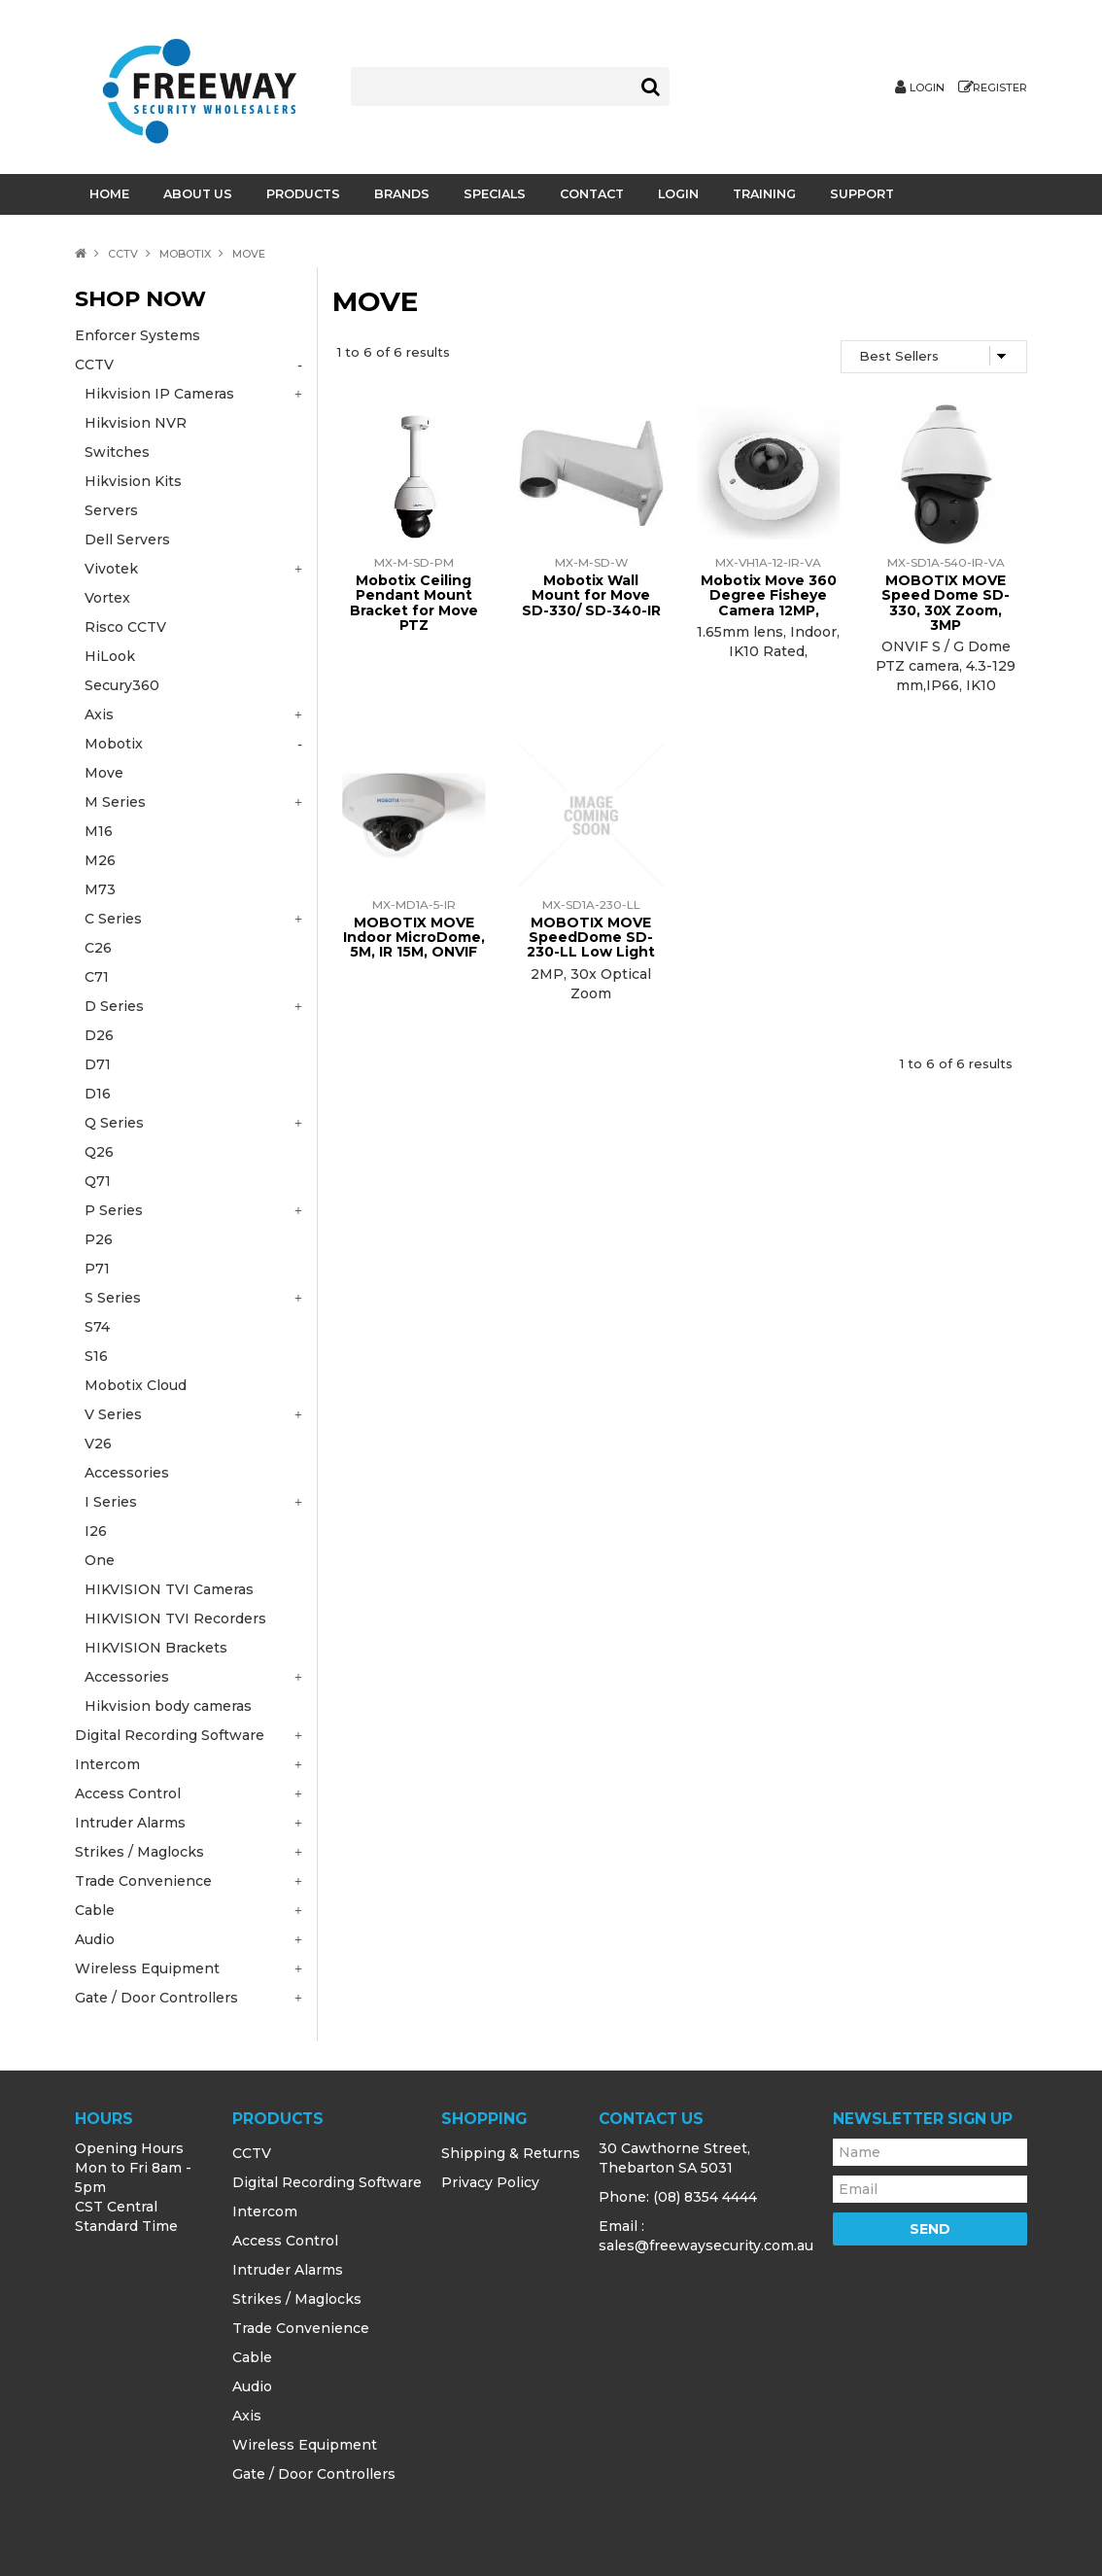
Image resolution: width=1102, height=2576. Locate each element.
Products (303, 194)
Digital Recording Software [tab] (169, 1735)
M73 (100, 889)
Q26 (99, 1152)
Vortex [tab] (107, 598)
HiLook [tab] (110, 656)
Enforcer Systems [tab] (137, 335)
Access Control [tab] (128, 1793)
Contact (592, 194)
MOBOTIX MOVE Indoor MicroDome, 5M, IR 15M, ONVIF (414, 937)
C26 (98, 948)
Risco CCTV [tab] (125, 627)
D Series (114, 1006)
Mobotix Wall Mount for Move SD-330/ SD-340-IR (591, 595)
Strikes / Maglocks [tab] (139, 1852)
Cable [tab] (95, 1910)
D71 (98, 1064)
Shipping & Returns (510, 2153)
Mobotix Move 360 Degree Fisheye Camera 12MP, (769, 595)
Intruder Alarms (287, 2270)
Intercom (264, 2211)
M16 (99, 831)
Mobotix (185, 254)
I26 (96, 1531)
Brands (402, 194)
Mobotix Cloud (136, 1385)
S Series (113, 1297)
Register (1000, 88)
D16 (98, 1093)
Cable (252, 2357)
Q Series (114, 1122)
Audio (252, 2386)
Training (764, 194)
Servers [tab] (111, 510)
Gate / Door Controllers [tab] (156, 1997)
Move (104, 773)
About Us (197, 194)
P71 (97, 1268)
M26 (100, 860)
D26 (99, 1035)
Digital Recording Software (327, 2182)
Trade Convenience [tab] (143, 1881)
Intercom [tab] (107, 1764)
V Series (113, 1414)
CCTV (123, 254)
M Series (115, 802)
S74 (97, 1327)
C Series (113, 918)
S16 (96, 1356)
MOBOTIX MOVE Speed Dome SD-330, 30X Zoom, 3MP (945, 603)
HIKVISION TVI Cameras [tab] (169, 1589)
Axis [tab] (99, 714)
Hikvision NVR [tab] (136, 423)
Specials (495, 194)
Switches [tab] (117, 452)
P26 (99, 1239)
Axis (246, 2415)
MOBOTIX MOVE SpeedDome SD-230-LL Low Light (591, 937)
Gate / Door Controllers (314, 2474)
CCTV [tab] (94, 364)
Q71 (98, 1181)
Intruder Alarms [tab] (130, 1822)
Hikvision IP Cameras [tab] (159, 393)
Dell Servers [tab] (127, 539)
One (100, 1560)
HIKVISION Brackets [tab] (156, 1647)
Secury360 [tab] (122, 685)
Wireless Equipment (304, 2445)
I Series (111, 1502)
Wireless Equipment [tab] (147, 1968)
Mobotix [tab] (114, 743)
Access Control (285, 2240)
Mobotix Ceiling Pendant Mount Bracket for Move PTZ (414, 603)
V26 (98, 1443)
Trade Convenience (300, 2328)
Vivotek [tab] (111, 568)
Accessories (127, 1472)
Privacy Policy (490, 2182)
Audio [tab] (95, 1939)
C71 (97, 977)
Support (862, 194)
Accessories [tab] (127, 1677)
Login (927, 88)
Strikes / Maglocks (297, 2299)
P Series (114, 1210)
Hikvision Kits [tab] (133, 481)
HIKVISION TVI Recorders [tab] (175, 1618)
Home (109, 194)
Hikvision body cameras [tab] (168, 1706)
